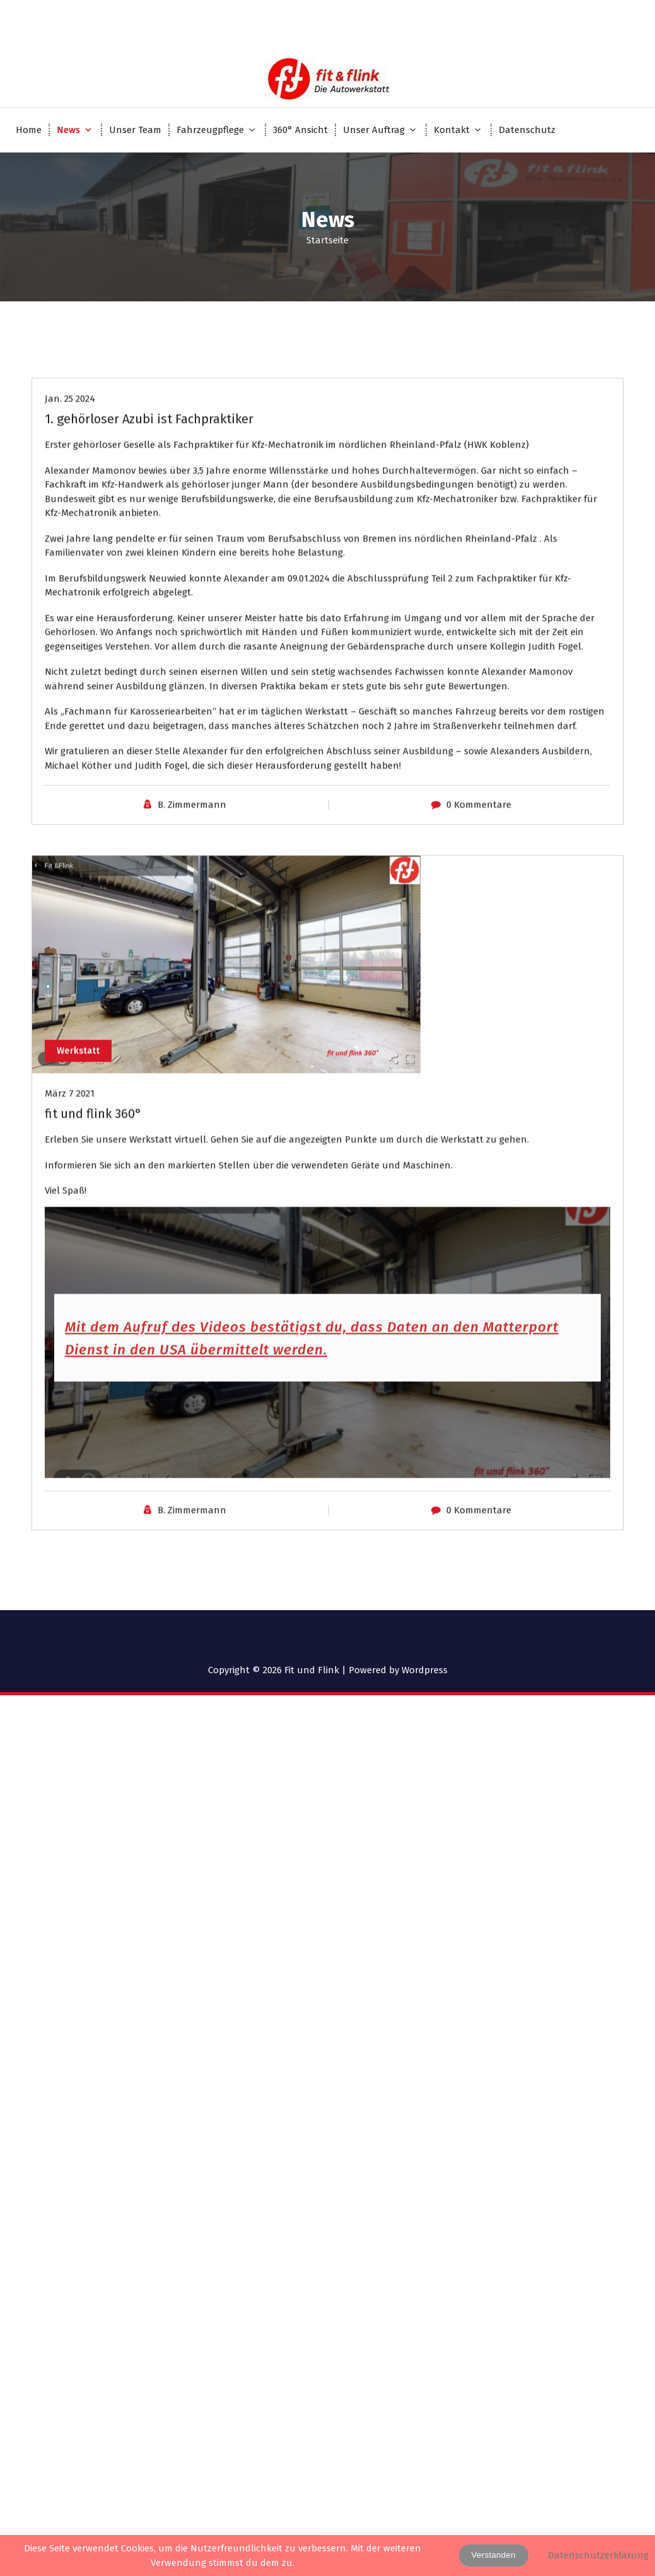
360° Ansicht (300, 130)
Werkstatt (80, 1175)
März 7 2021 (70, 1220)
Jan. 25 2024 (70, 525)
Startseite (327, 240)
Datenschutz (527, 130)
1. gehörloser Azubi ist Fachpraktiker (149, 546)
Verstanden (494, 2555)
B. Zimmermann (192, 931)
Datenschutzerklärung (598, 2555)
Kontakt (452, 130)
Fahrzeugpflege (210, 130)
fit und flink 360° (93, 1240)
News (68, 130)
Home (29, 130)
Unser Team (135, 130)
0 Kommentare (478, 931)
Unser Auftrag (374, 130)
